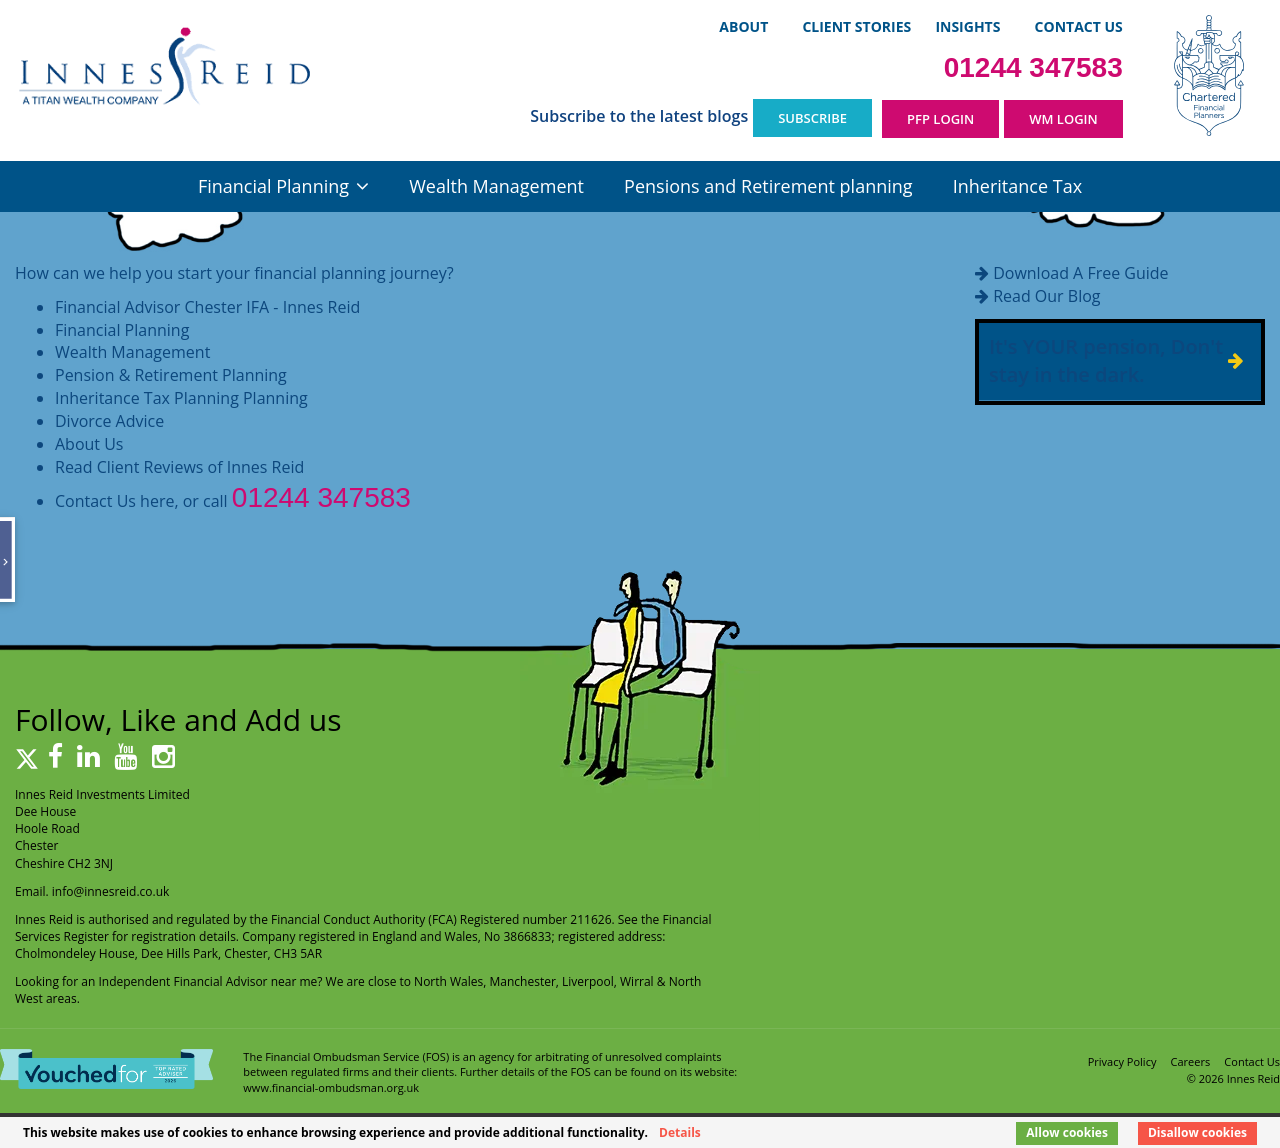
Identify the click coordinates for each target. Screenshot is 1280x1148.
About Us (89, 444)
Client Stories (856, 26)
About (743, 26)
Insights (967, 26)
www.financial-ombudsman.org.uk (331, 1087)
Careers (1191, 1061)
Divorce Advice (109, 421)
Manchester (523, 981)
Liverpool (588, 981)
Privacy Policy (1122, 1061)
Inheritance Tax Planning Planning (181, 398)
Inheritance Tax (1017, 186)
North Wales (448, 981)
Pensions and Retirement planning (768, 186)
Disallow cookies (1197, 1132)
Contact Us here (114, 501)
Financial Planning (273, 186)
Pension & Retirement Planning (171, 375)
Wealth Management (496, 186)
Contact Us (1079, 26)
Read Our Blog (1046, 296)
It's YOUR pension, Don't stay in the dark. (1106, 361)
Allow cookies (1067, 1132)
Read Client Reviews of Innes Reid (179, 467)
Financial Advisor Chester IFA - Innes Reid (207, 307)
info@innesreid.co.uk (111, 891)
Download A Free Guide (1080, 273)
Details (680, 1132)
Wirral (637, 981)
